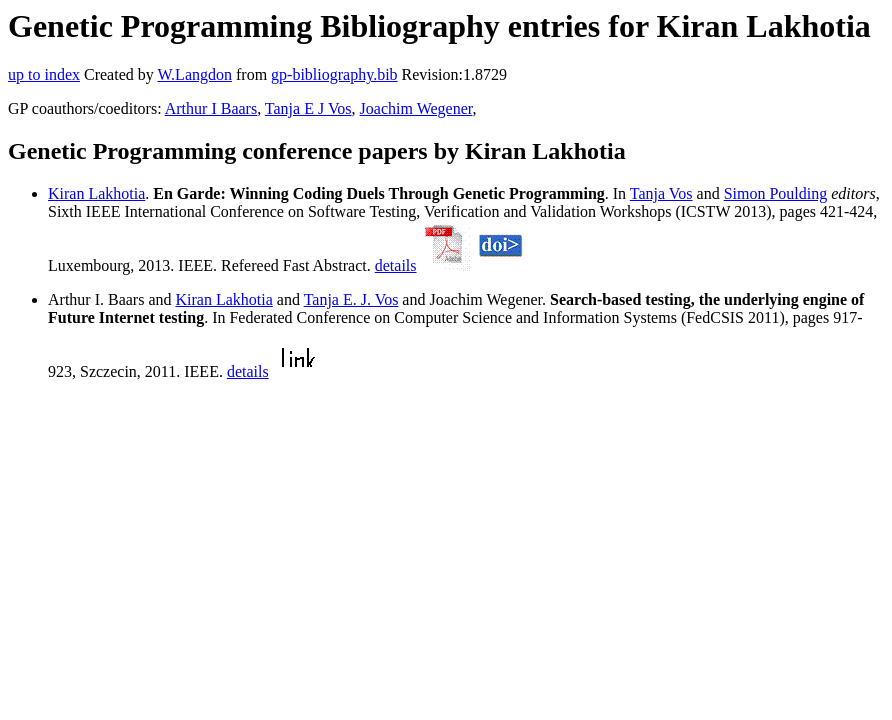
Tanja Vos (661, 193)
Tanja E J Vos (308, 108)
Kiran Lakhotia (96, 193)
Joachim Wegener (416, 108)
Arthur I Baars (211, 108)
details (396, 265)
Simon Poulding (776, 193)
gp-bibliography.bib (334, 74)
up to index (44, 74)
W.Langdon (194, 74)
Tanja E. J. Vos (351, 299)
